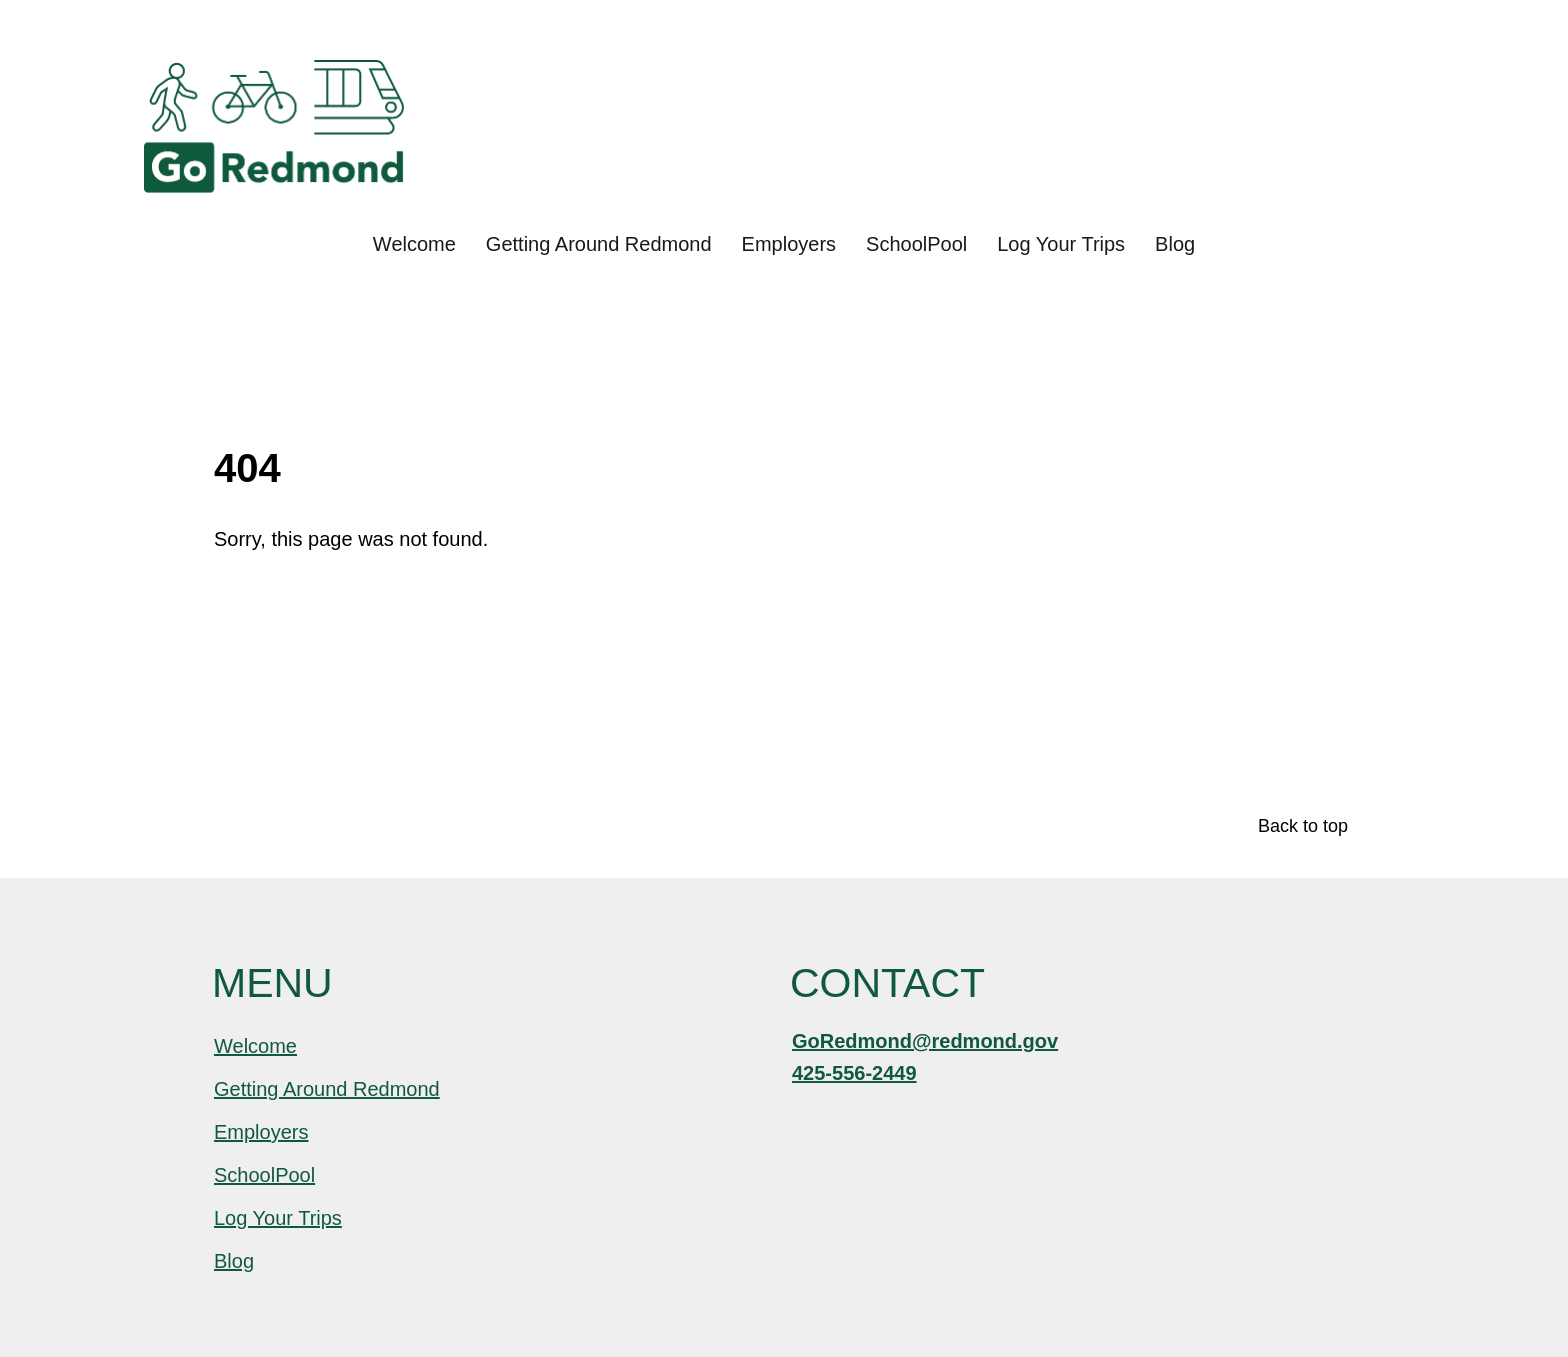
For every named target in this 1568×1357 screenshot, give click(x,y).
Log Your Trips (1061, 244)
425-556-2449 (854, 1073)
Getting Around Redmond (599, 244)
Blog (1175, 244)
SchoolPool (916, 244)
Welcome (414, 244)
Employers (789, 244)
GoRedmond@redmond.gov (925, 1041)
